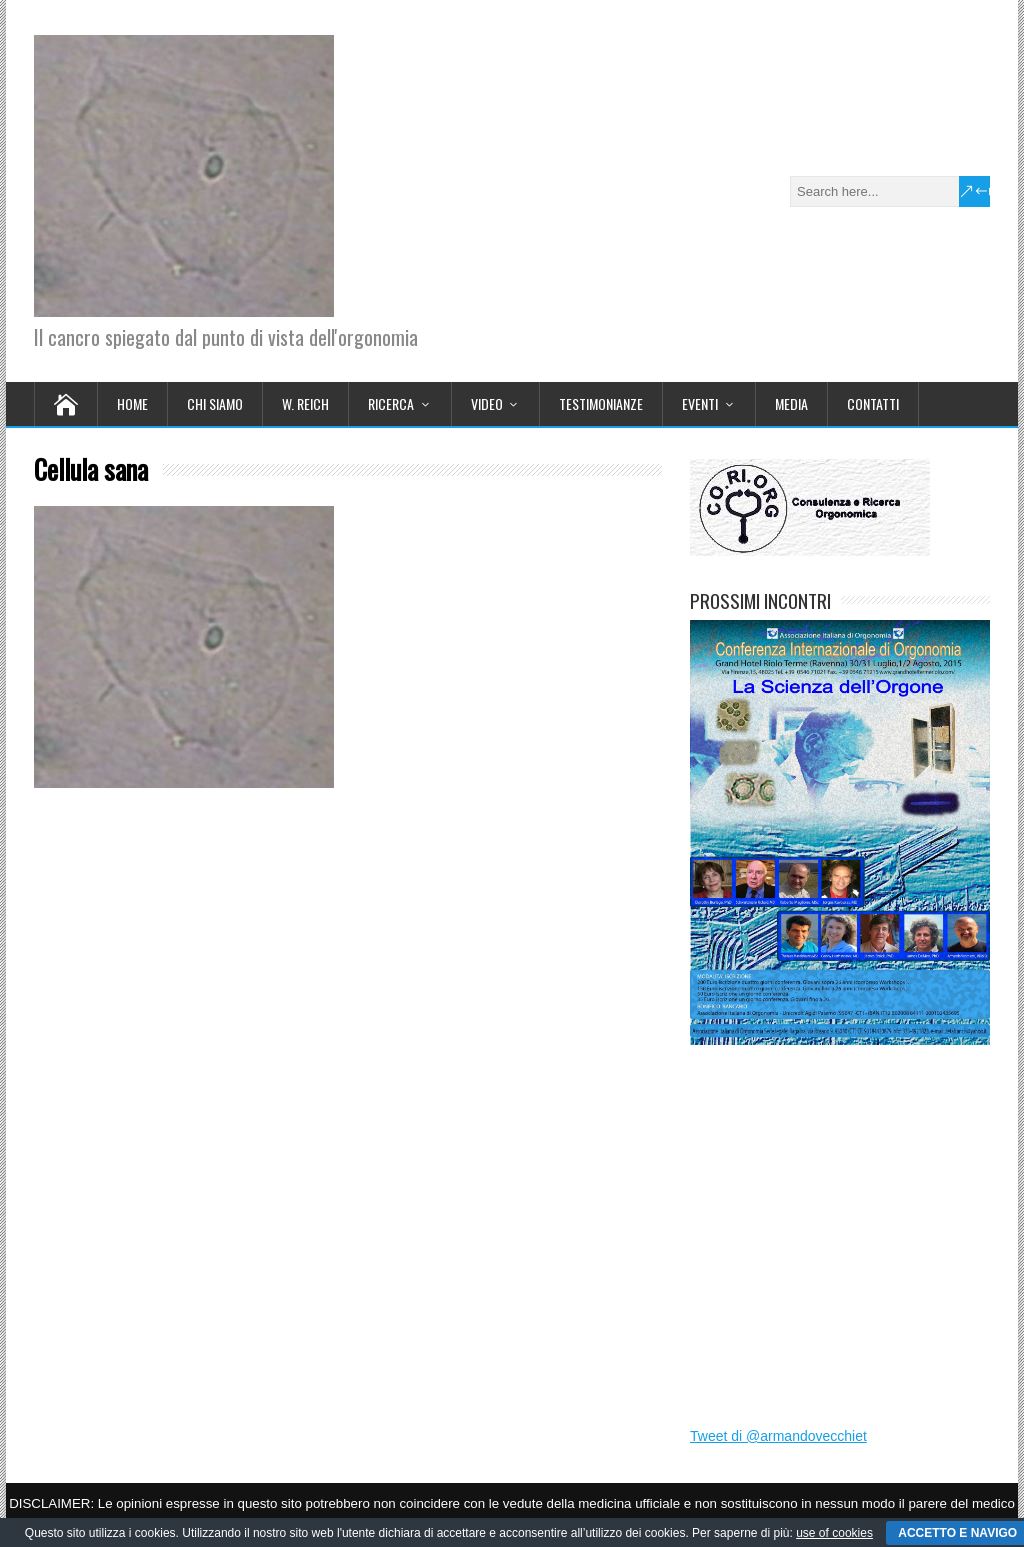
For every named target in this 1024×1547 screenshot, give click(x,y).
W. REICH (305, 403)
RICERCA (391, 403)
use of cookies (834, 1533)
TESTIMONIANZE (601, 403)
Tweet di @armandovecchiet (778, 1436)
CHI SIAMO (215, 403)
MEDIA (791, 403)
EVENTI (700, 403)
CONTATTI (873, 403)
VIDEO (487, 403)
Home (132, 403)
